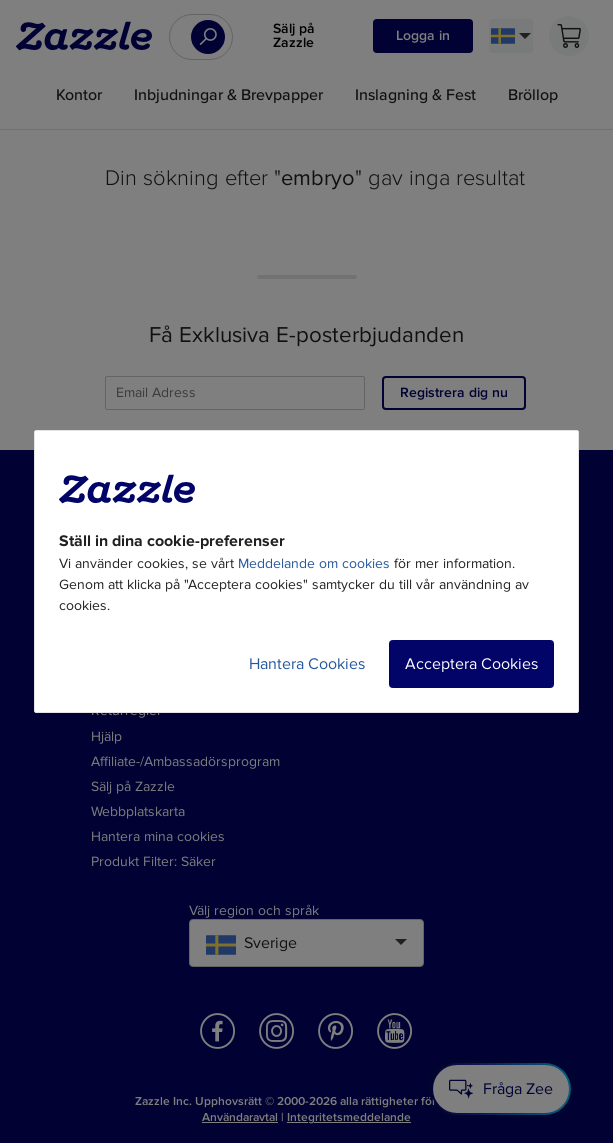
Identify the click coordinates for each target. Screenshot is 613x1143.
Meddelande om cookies (314, 563)
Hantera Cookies (307, 664)
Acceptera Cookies (471, 664)
